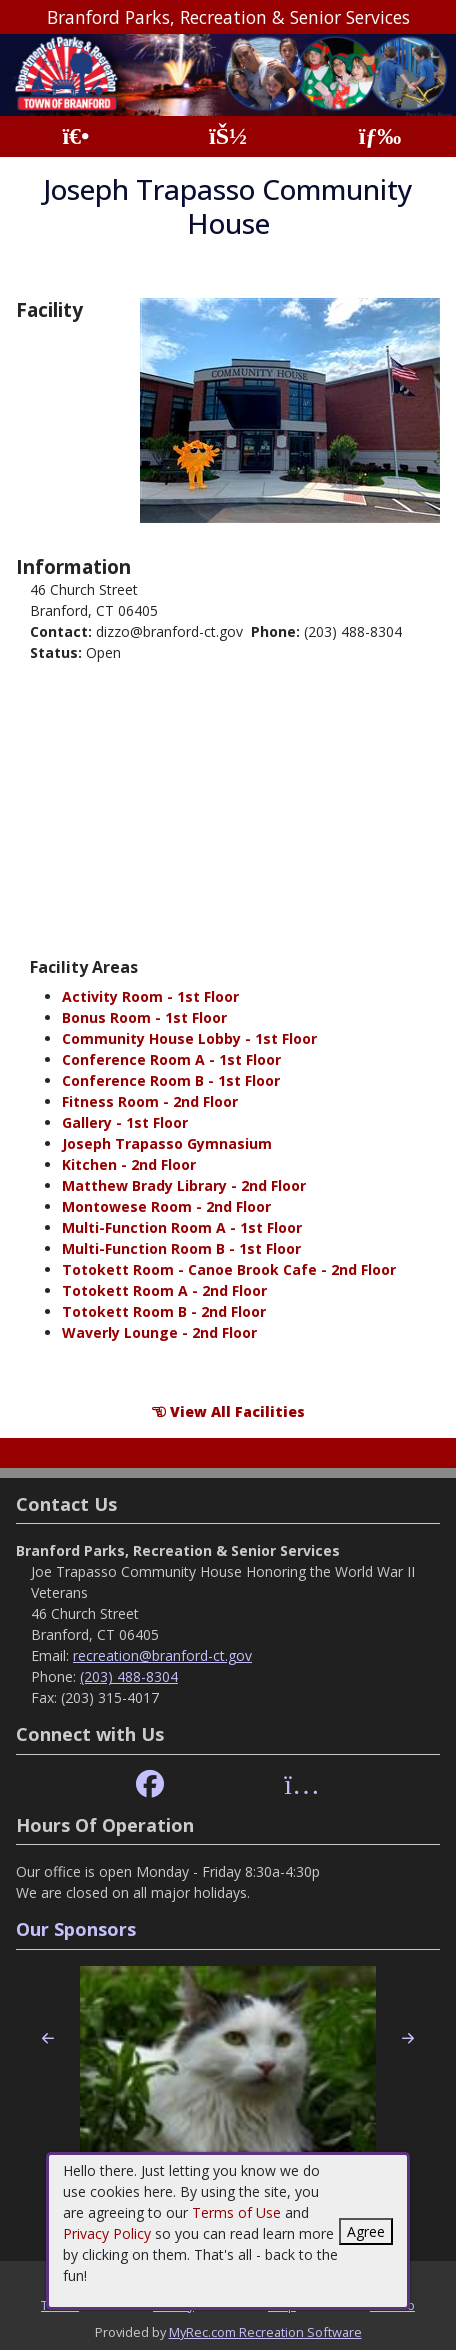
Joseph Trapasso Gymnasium (167, 1143)
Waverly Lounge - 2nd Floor (159, 1332)
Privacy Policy (107, 2233)
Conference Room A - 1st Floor (171, 1059)
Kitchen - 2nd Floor (129, 1164)
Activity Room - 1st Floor (150, 996)
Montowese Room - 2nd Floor (166, 1206)
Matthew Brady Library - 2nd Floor (184, 1185)
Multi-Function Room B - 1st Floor (181, 1248)
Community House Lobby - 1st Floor (189, 1038)
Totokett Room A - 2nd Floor (164, 1290)
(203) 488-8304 (129, 1676)
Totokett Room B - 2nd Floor (164, 1311)
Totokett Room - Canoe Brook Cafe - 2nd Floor (229, 1269)
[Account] (228, 136)
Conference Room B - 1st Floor (171, 1080)
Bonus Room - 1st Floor (144, 1017)
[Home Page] (75, 136)
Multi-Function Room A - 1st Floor (182, 1227)
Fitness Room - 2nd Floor (150, 1101)
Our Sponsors (76, 1929)
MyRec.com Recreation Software (265, 2332)
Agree (366, 2231)
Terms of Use (236, 2212)
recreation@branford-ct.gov (162, 1655)
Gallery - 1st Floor (125, 1122)
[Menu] (380, 136)
